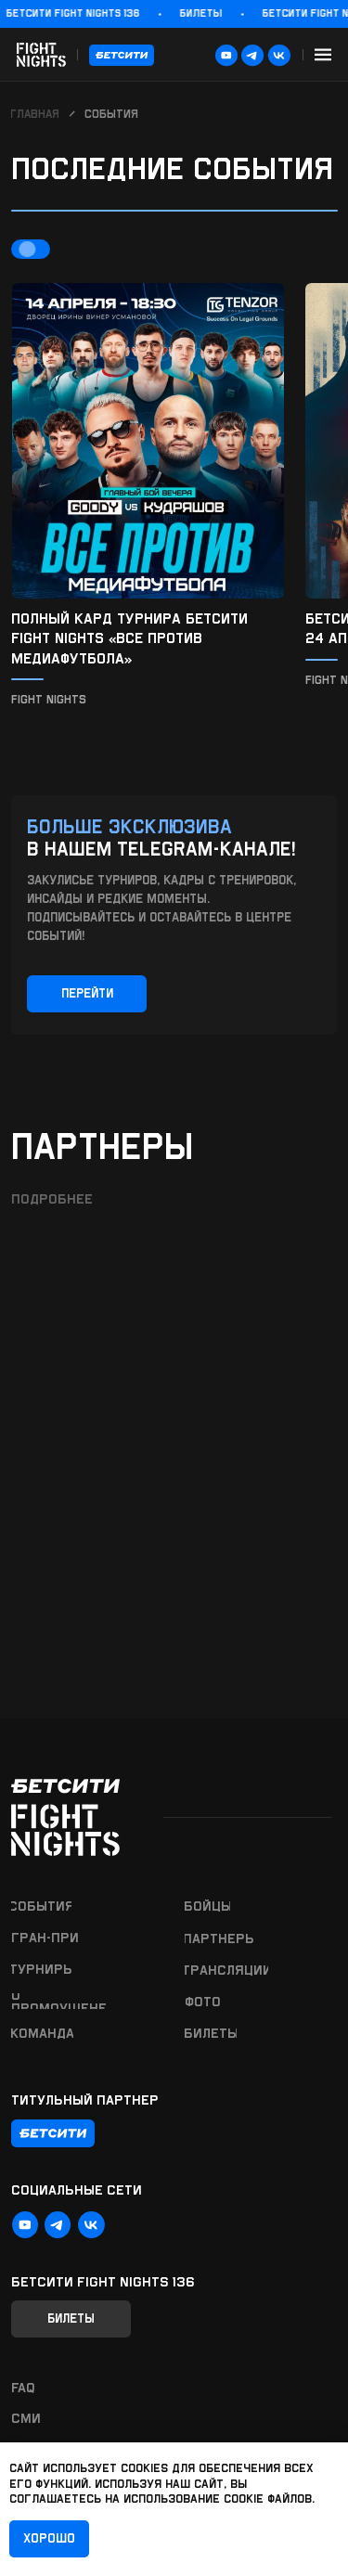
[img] (148, 441)
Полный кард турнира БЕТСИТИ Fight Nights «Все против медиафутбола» (129, 638)
